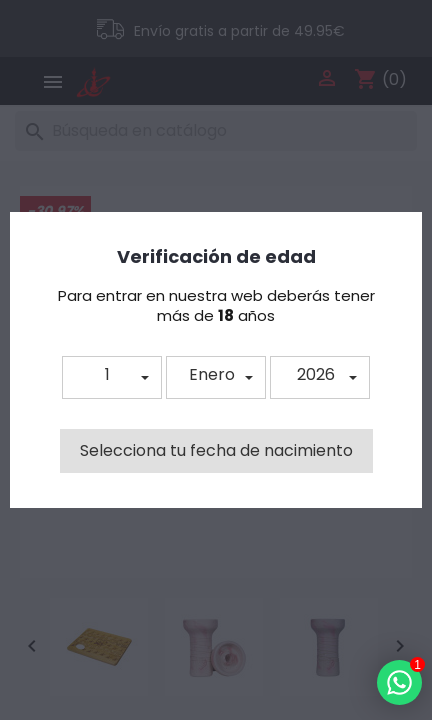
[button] (112, 377)
